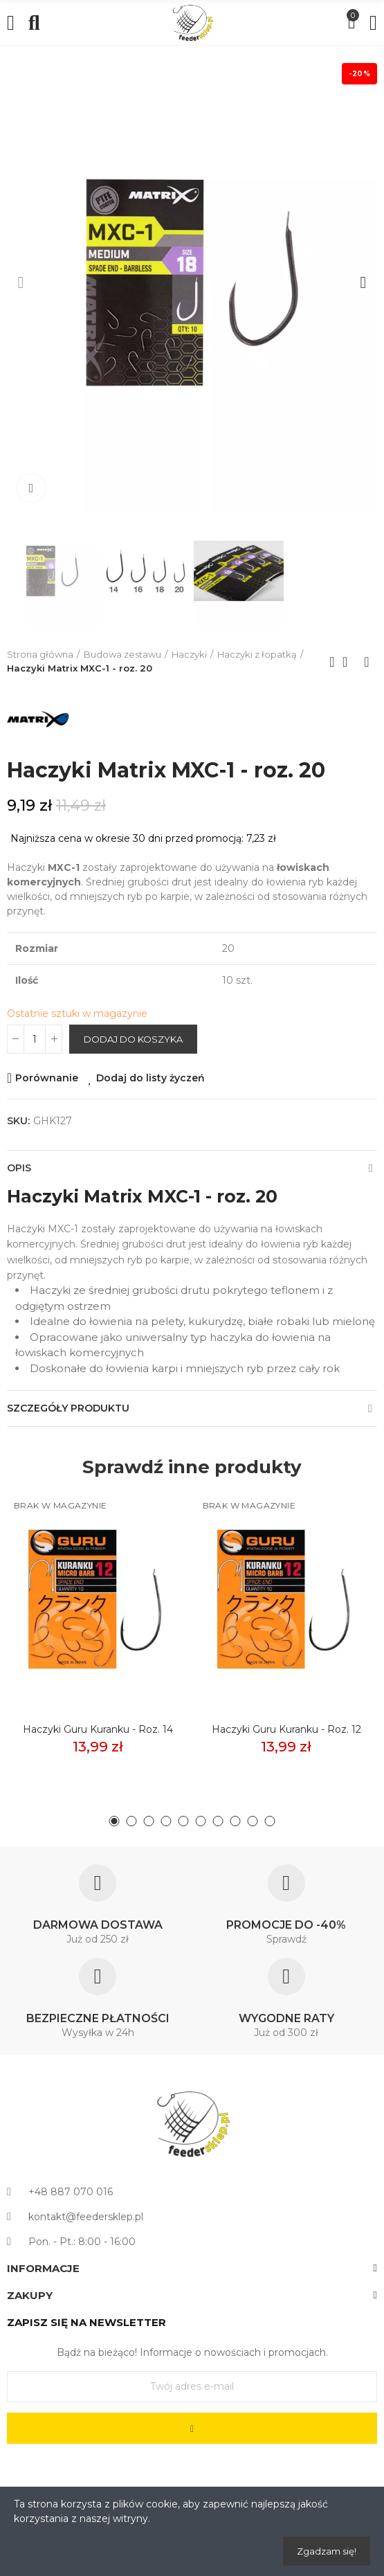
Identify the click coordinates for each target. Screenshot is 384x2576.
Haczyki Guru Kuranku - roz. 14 (98, 1729)
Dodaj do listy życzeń (150, 1078)
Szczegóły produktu (68, 1408)
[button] (21, 282)
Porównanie (46, 1078)
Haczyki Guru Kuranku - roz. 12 (286, 1729)
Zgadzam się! (326, 2551)
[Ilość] (34, 1039)
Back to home (349, 662)
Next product (366, 662)
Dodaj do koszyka (133, 1039)
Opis (19, 1168)
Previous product (332, 662)
